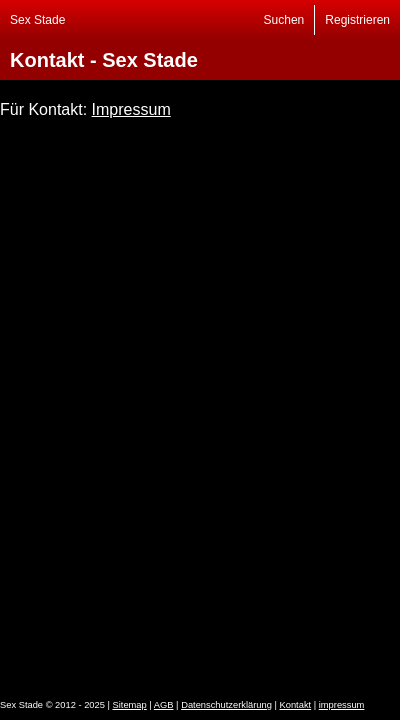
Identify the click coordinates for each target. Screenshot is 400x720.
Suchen (284, 20)
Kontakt (296, 705)
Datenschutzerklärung (226, 705)
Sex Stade (37, 20)
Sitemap (130, 705)
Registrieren (357, 20)
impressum (342, 705)
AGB (164, 705)
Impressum (131, 109)
